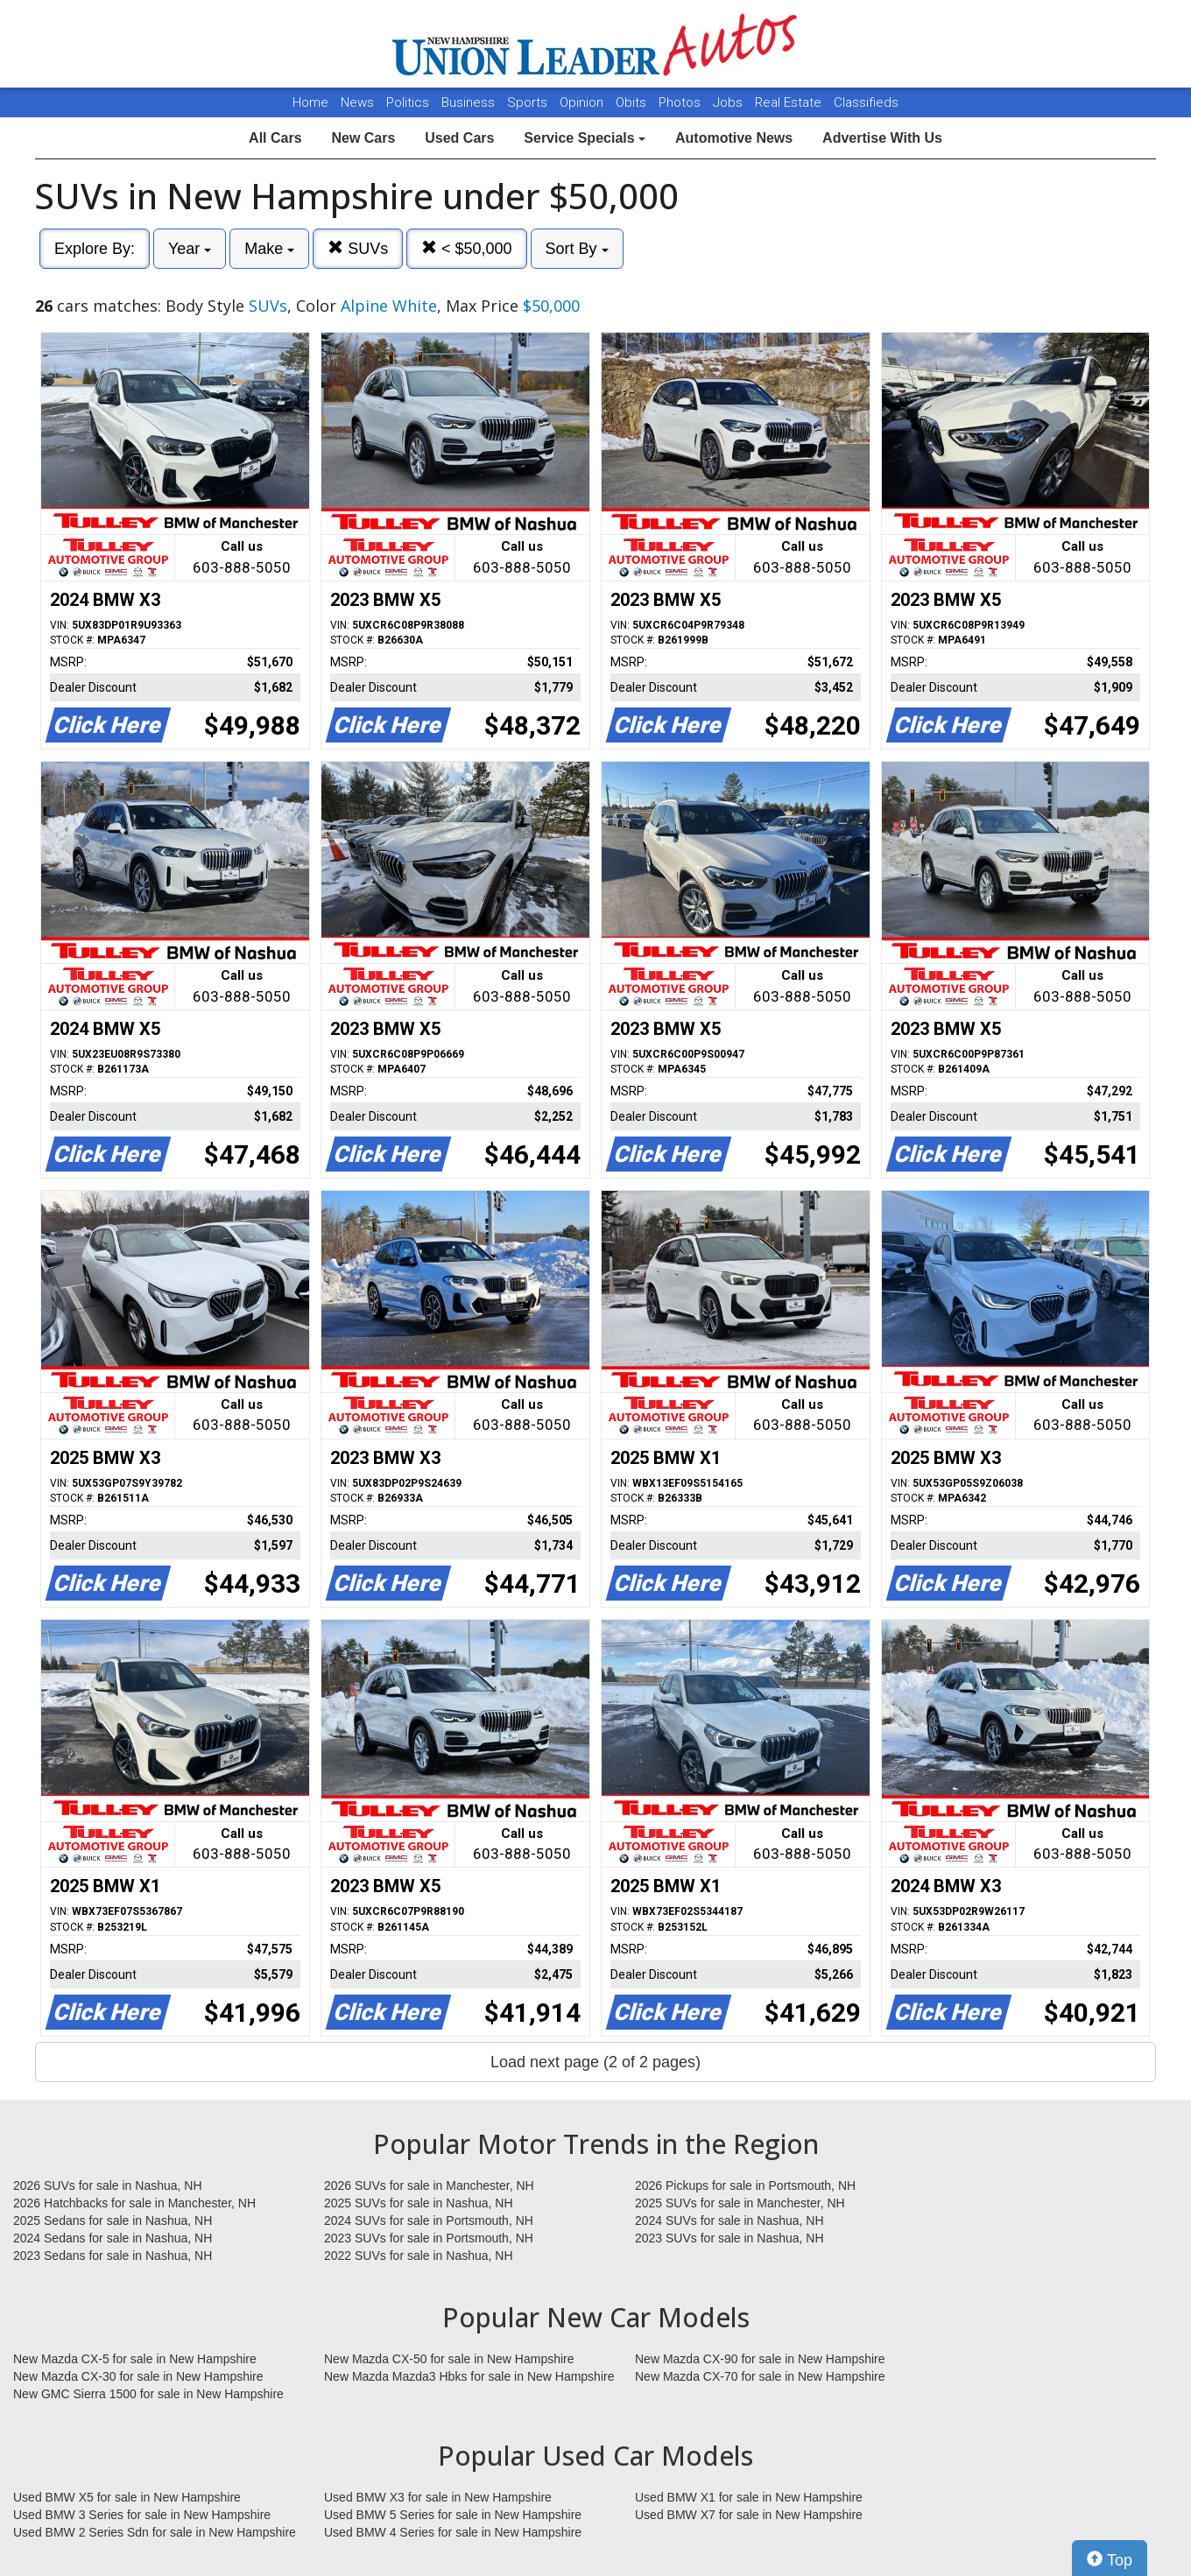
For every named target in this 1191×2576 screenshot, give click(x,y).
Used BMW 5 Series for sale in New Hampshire (452, 2515)
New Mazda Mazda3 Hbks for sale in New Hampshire (469, 2376)
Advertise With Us (882, 137)
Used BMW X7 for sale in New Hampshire (749, 2515)
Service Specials (584, 137)
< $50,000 (466, 248)
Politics (407, 102)
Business (469, 102)
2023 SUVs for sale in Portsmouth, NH (428, 2238)
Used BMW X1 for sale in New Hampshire (749, 2497)
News (357, 102)
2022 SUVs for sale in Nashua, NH (418, 2256)
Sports (529, 102)
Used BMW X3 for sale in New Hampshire (438, 2497)
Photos (681, 102)
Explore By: (94, 248)
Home (310, 102)
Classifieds (866, 102)
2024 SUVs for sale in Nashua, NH (729, 2221)
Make (269, 248)
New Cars (363, 137)
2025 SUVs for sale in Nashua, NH (418, 2203)
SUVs (358, 248)
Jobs (729, 102)
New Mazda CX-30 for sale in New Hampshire (138, 2376)
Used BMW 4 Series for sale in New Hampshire (452, 2532)
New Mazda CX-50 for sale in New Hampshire (449, 2359)
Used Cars (459, 137)
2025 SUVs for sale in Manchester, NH (740, 2203)
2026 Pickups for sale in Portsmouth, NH (745, 2185)
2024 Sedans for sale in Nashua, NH (112, 2238)
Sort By (577, 248)
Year (189, 248)
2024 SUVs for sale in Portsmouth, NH (428, 2221)
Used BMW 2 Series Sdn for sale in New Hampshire (154, 2532)
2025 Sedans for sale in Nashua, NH (112, 2221)
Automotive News (734, 137)
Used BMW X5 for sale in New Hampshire (127, 2497)
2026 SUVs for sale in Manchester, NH (429, 2185)
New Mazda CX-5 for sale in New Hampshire (135, 2359)
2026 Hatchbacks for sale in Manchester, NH (134, 2203)
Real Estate (790, 102)
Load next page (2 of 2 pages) (595, 2062)
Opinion (583, 102)
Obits (633, 102)
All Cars (275, 137)
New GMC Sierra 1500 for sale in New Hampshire (148, 2394)
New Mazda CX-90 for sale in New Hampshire (760, 2359)
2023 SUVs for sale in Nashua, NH (729, 2238)
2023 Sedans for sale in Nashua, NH (112, 2256)
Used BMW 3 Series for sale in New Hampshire (142, 2515)
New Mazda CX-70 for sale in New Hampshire (760, 2376)
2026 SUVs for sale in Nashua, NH (107, 2185)
